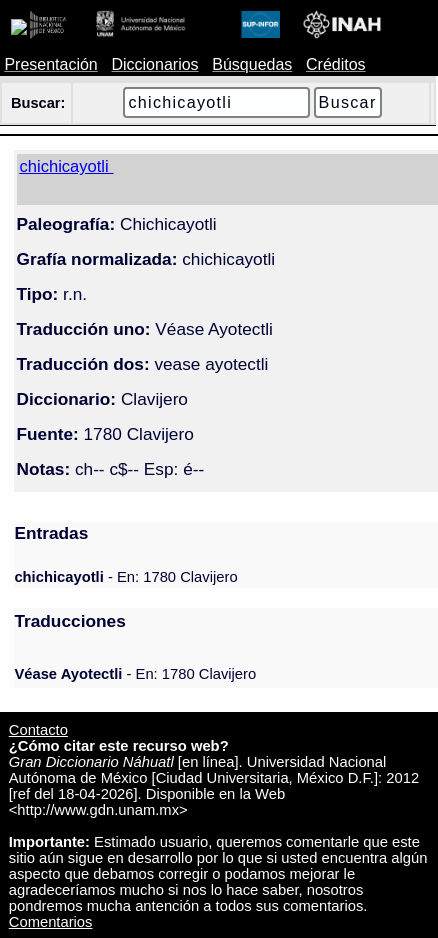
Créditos (336, 64)
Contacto (38, 730)
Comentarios (51, 922)
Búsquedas (252, 64)
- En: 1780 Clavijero (125, 577)
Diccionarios (154, 64)
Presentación (50, 64)
